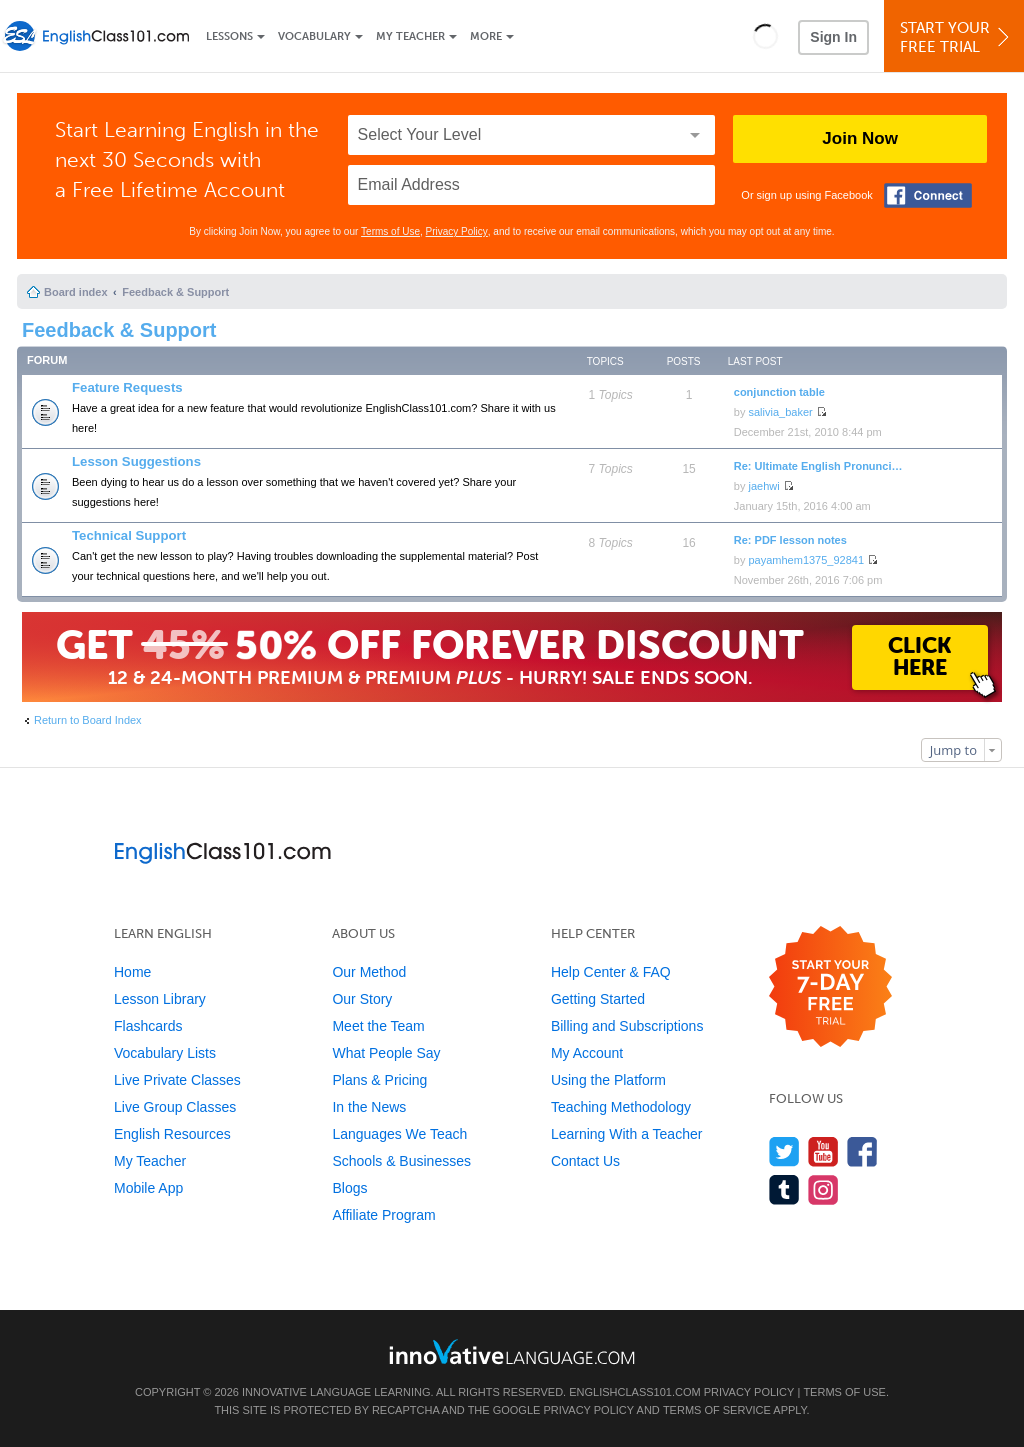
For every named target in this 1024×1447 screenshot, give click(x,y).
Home (132, 972)
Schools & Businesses (401, 1161)
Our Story (362, 999)
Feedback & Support (175, 292)
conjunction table (779, 392)
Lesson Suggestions (136, 461)
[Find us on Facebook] (862, 1151)
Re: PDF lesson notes (790, 540)
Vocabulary (314, 36)
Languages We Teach (399, 1134)
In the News (369, 1107)
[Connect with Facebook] (928, 195)
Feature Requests (127, 387)
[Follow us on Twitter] (784, 1151)
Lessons (229, 36)
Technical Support (129, 535)
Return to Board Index (88, 720)
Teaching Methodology (621, 1107)
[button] (765, 36)
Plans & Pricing (379, 1080)
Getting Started (598, 999)
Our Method (369, 972)
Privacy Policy (457, 231)
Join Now (860, 138)
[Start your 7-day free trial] (830, 987)
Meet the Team (378, 1026)
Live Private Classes (177, 1080)
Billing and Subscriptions (627, 1026)
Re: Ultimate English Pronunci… (818, 466)
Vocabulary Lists (165, 1053)
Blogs (349, 1188)
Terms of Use (390, 231)
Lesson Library (160, 999)
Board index (76, 292)
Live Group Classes (175, 1107)
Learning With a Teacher (627, 1134)
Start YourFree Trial (957, 37)
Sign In (833, 37)
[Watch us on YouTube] (823, 1151)
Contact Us (585, 1161)
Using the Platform (608, 1080)
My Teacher (410, 36)
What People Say (386, 1053)
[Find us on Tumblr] (784, 1189)
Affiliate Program (383, 1215)
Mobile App (148, 1188)
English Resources (172, 1134)
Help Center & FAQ (611, 972)
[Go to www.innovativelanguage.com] (512, 1351)
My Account (587, 1053)
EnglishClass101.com (634, 1392)
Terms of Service (717, 1410)
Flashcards (148, 1026)
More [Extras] (486, 36)
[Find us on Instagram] (823, 1189)
